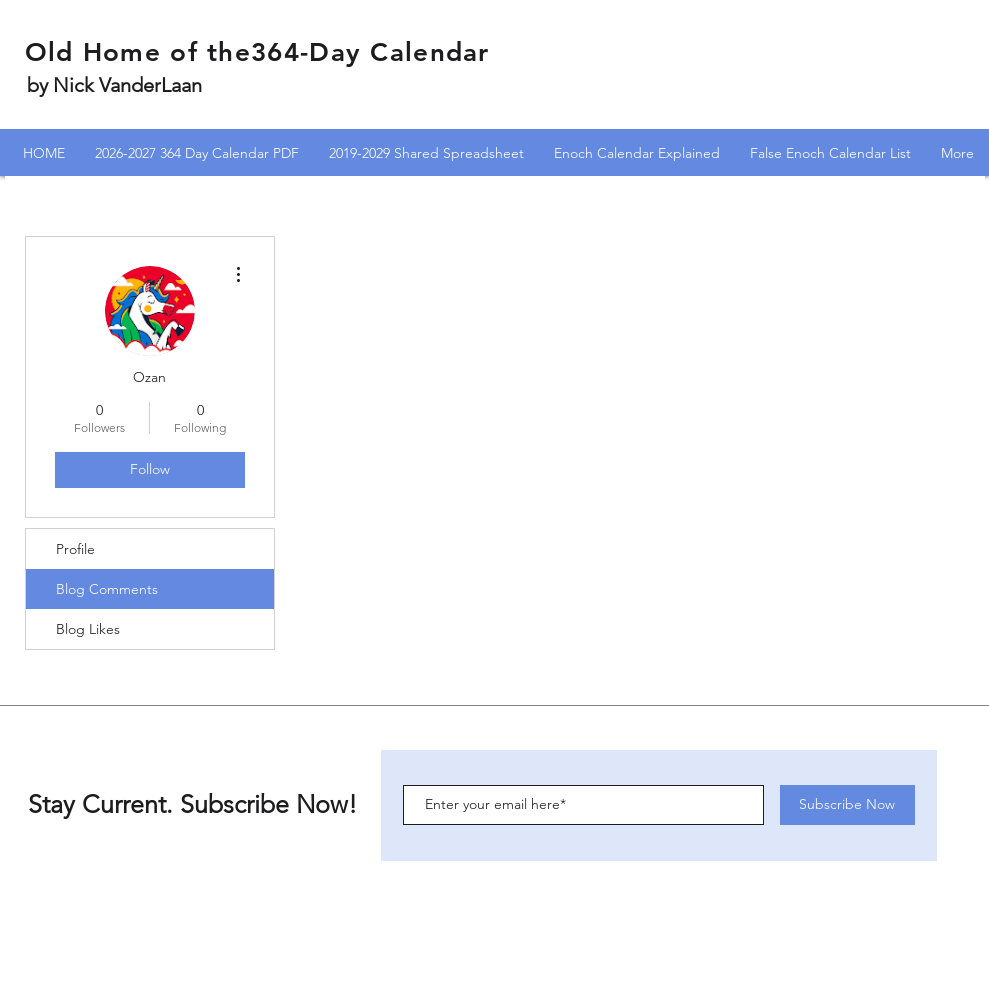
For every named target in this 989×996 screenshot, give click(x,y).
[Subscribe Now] (847, 805)
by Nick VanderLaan (114, 85)
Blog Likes (88, 629)
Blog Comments (107, 589)
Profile (75, 549)
